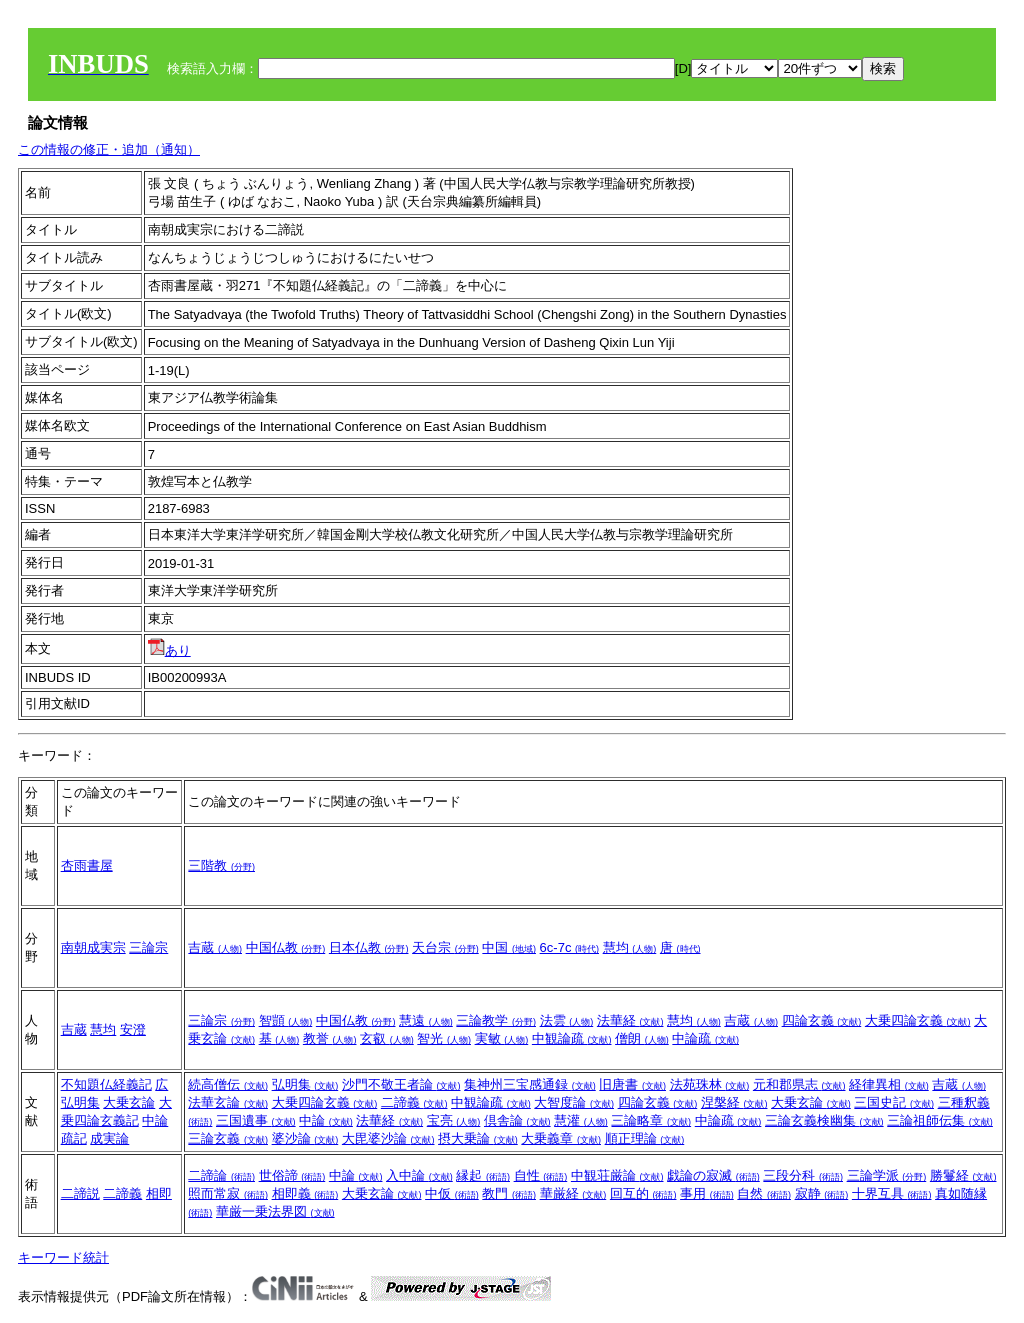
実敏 (502, 1038)
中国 (509, 947)
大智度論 (574, 1102)
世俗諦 (292, 1175)
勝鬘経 (963, 1175)
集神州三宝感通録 (530, 1084)
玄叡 (387, 1038)
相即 (159, 1193)
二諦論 (221, 1175)
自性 (541, 1175)
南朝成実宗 (93, 947)
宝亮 (454, 1120)
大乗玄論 (129, 1102)
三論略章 (651, 1120)
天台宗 (445, 947)
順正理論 (645, 1138)
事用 (707, 1193)
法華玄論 (228, 1102)
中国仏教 (286, 947)
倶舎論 (517, 1120)
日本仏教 (369, 947)
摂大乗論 (478, 1138)
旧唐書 (632, 1084)
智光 (444, 1038)
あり (169, 650)
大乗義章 (561, 1138)
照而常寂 (228, 1193)
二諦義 (414, 1102)
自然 (764, 1193)
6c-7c (569, 947)
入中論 (419, 1175)
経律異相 (889, 1084)
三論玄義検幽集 (824, 1120)
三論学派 (887, 1175)
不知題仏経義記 (106, 1084)
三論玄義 (228, 1138)
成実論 (109, 1138)
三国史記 (894, 1102)
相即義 (305, 1193)
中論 (326, 1120)
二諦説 (80, 1193)
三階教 (221, 865)
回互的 (643, 1193)
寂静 (822, 1193)
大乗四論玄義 (918, 1020)
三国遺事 (256, 1120)
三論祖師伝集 (940, 1120)
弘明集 (305, 1084)
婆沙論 (305, 1138)
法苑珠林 (710, 1084)
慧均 (630, 947)
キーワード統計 (63, 1257)
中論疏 (705, 1038)
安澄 (133, 1029)
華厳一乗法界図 (275, 1211)
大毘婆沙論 (388, 1138)
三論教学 (496, 1020)
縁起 (483, 1175)
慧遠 (426, 1020)
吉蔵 (215, 947)
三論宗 (148, 947)
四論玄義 (822, 1020)
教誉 (330, 1038)
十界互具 (892, 1193)
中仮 (452, 1193)
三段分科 (803, 1175)
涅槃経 (734, 1102)
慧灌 (581, 1120)
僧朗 (642, 1038)
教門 (509, 1193)
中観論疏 (572, 1038)
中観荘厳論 (617, 1175)
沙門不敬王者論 (401, 1084)
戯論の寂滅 (713, 1175)
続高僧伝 (228, 1084)
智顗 (286, 1020)
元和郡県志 (799, 1084)
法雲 (567, 1020)
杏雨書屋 (87, 865)
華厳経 (573, 1193)
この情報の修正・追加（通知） (109, 149)
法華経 (630, 1020)
